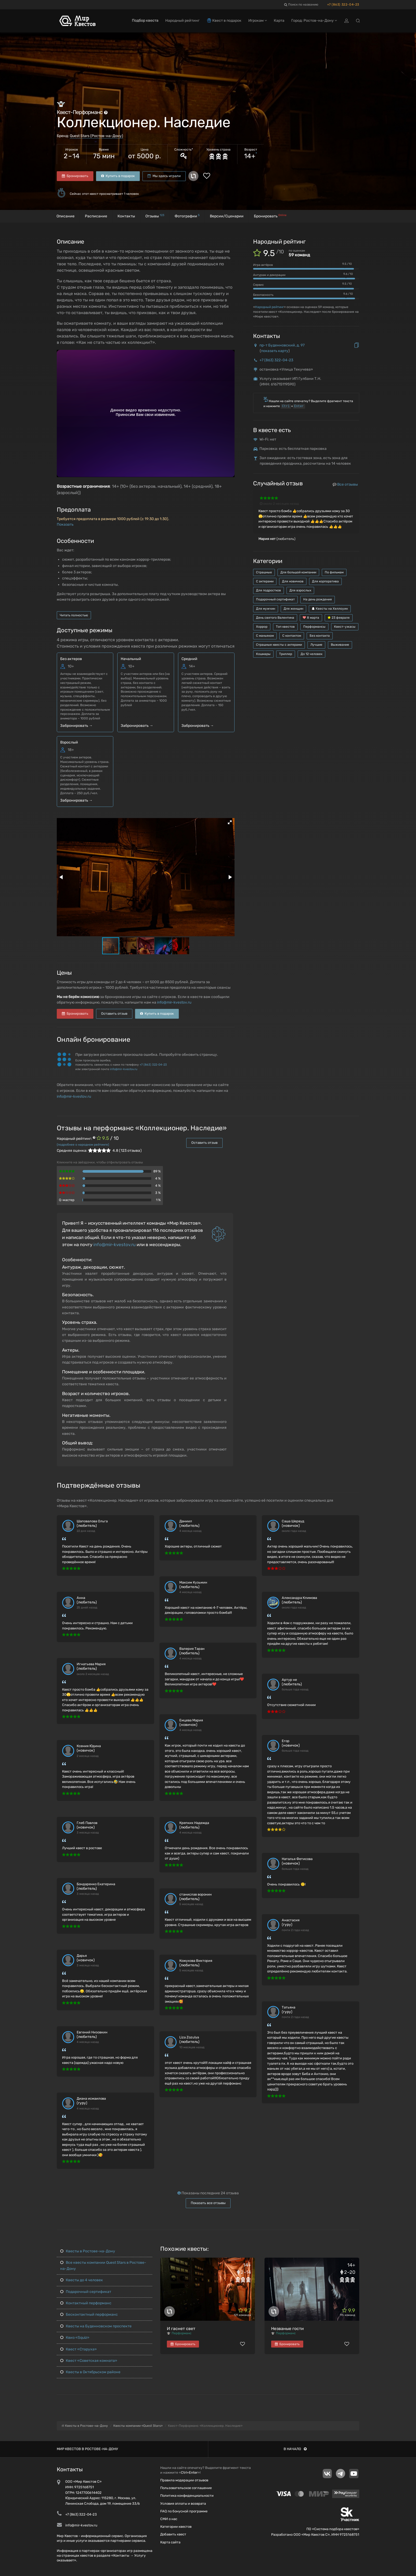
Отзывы (154, 215)
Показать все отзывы (208, 2203)
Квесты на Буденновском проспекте (96, 2326)
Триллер (285, 654)
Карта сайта (170, 2542)
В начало (295, 2449)
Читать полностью (74, 615)
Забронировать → (76, 725)
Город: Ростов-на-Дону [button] (314, 20)
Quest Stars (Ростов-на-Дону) (96, 136)
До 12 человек (311, 654)
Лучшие (316, 645)
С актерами (265, 581)
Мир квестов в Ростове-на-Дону (87, 2449)
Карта (279, 20)
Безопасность (263, 295)
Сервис (258, 285)
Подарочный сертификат (275, 599)
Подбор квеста (145, 20)
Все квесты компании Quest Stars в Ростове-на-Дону (103, 2265)
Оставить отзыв (114, 1014)
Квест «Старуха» (78, 2349)
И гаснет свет (181, 2328)
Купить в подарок (118, 176)
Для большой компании (298, 572)
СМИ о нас (168, 2519)
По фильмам (334, 572)
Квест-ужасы (345, 626)
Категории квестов (176, 2527)
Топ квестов (285, 626)
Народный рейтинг (269, 307)
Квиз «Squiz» (74, 2337)
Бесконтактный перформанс (89, 2314)
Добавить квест (173, 2534)
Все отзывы (345, 484)
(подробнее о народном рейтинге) (83, 1144)
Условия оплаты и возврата (183, 2503)
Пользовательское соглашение (186, 2488)
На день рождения (317, 599)
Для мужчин (265, 608)
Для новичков (293, 581)
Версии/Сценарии (227, 216)
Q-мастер (67, 1200)
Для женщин (293, 608)
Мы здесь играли (164, 176)
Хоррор (261, 626)
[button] (230, 822)
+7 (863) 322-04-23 (343, 4)
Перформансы (314, 626)
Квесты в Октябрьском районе (90, 2372)
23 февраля (339, 617)
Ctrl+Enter (189, 2472)
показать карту (274, 351)
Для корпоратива (325, 581)
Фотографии (187, 215)
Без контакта (320, 636)
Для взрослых (300, 590)
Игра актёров (263, 265)
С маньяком (265, 636)
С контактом (291, 636)
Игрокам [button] (257, 20)
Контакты (126, 216)
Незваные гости (287, 2328)
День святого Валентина (275, 617)
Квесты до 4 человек (81, 2280)
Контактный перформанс (85, 2303)
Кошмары (263, 654)
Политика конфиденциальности (187, 2496)
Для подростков (268, 590)
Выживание (340, 645)
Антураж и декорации (269, 275)
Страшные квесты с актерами (279, 645)
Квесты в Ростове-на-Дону (87, 2251)
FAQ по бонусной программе (183, 2511)
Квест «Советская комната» (88, 2360)
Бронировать (75, 176)
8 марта (311, 617)
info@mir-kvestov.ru (174, 1002)
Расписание (96, 216)
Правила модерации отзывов (184, 2480)
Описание (66, 216)
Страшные (264, 572)
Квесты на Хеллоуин (330, 608)
